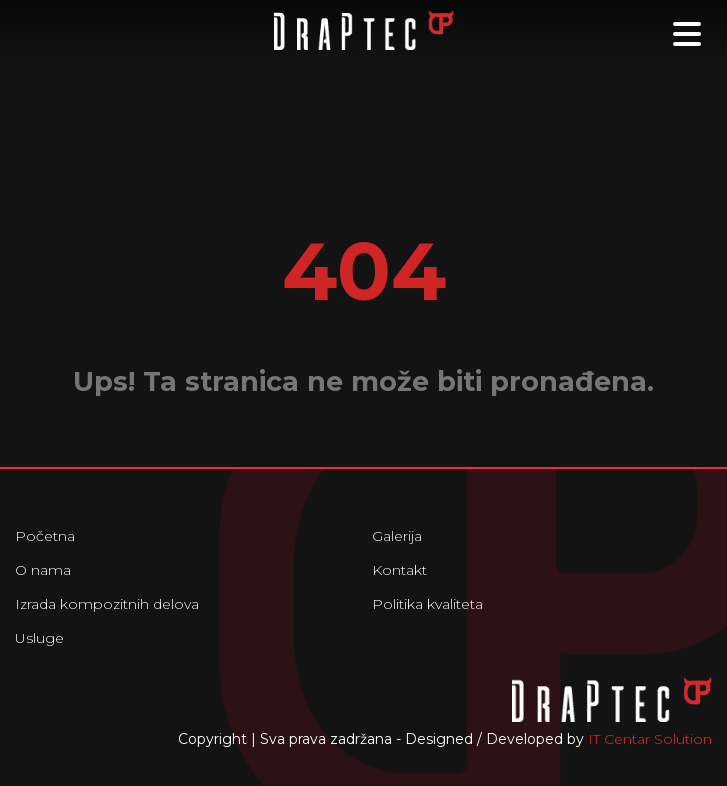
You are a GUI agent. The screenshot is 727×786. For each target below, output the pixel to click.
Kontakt (399, 570)
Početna (45, 536)
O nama (43, 570)
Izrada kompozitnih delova (107, 604)
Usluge (39, 638)
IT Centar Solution (650, 739)
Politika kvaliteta (427, 604)
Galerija (397, 536)
